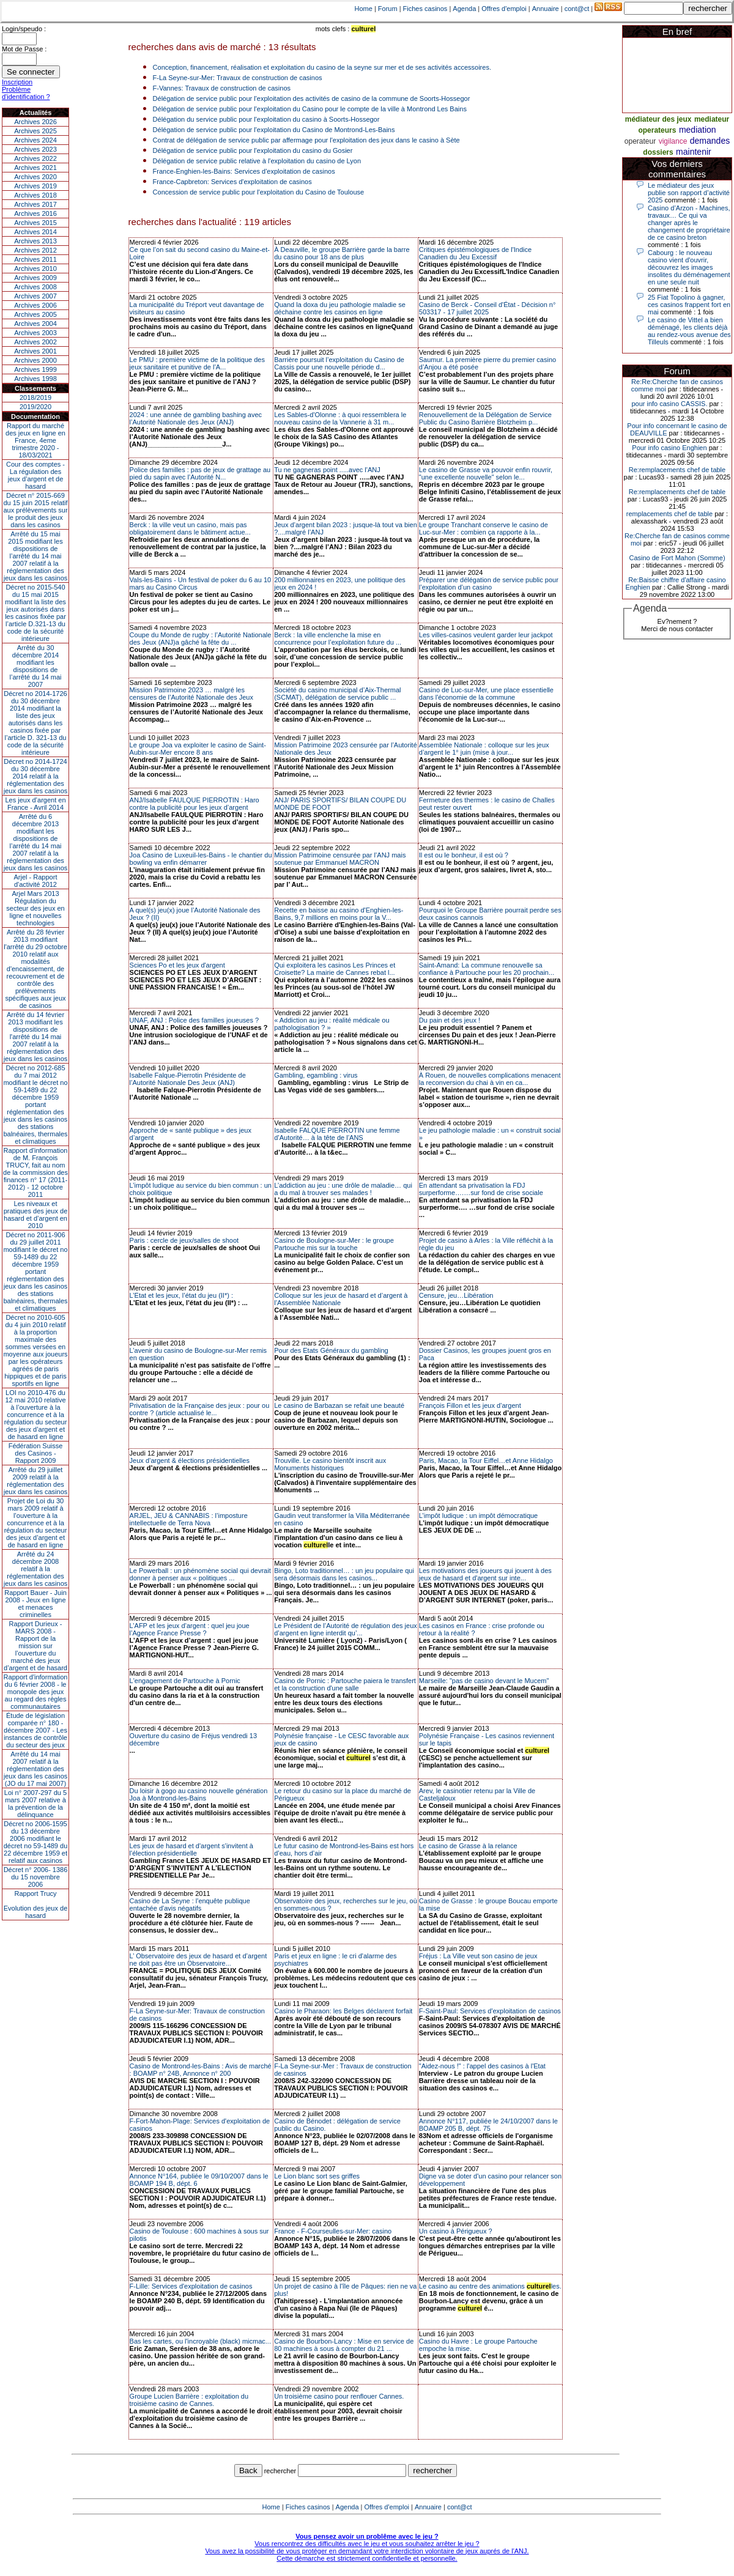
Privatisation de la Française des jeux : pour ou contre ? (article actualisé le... (200, 1409)
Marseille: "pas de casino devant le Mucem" (484, 1680)
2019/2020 (35, 406)
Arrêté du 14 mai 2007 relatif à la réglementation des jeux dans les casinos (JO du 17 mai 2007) (36, 1768)
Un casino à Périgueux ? (455, 2231)
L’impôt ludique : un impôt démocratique (478, 1515)
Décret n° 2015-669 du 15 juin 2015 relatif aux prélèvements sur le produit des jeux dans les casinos (35, 510)
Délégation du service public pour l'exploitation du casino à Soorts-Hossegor (266, 119)
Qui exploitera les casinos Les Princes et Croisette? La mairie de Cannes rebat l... (334, 968)
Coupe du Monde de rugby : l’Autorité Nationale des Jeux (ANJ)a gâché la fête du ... (201, 638)
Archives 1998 (35, 378)
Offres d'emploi (503, 8)
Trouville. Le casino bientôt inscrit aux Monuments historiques (330, 1464)
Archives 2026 (35, 121)
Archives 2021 (35, 167)
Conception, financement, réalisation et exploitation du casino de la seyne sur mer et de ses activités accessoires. (322, 67)
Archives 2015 (35, 222)
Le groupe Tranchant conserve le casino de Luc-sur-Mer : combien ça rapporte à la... (483, 528)
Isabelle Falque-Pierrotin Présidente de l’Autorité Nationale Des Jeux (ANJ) (188, 1078)
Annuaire (545, 8)
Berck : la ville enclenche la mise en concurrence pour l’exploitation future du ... (337, 638)
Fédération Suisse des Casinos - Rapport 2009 (36, 1453)
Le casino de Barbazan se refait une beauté (339, 1405)
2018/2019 (35, 397)
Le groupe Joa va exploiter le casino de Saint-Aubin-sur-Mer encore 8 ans (198, 748)
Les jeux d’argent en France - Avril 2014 (35, 803)
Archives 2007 (35, 296)
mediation (697, 130)
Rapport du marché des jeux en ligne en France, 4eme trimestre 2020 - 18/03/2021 (35, 440)
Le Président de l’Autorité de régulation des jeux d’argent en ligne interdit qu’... (345, 1629)
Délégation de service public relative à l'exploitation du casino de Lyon (257, 161)
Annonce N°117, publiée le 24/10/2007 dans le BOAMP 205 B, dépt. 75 (488, 2124)
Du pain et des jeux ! (449, 1020)
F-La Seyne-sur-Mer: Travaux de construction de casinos (237, 77)
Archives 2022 (35, 158)
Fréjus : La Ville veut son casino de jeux (478, 1956)
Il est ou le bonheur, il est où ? (463, 855)
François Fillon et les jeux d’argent (470, 1405)
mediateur (711, 119)
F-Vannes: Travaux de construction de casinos (222, 88)
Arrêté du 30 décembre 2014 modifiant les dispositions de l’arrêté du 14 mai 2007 (36, 666)
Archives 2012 (35, 250)
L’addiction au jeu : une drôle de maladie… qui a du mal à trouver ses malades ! (343, 1189)
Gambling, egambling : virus (315, 1075)
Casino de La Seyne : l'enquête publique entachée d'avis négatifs (190, 1904)
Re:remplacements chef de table (677, 469)
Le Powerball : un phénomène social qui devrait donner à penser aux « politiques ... (200, 1574)
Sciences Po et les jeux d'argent (177, 965)
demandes (710, 141)
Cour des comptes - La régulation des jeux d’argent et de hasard (35, 475)
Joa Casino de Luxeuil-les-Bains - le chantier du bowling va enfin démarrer (201, 858)
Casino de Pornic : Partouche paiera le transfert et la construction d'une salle (345, 1684)
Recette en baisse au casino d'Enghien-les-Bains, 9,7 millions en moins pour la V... (338, 913)
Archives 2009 (35, 277)
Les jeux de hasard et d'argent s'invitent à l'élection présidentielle (191, 1849)
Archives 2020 (35, 176)
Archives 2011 (35, 259)
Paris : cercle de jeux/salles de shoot (184, 1240)
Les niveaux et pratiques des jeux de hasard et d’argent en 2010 (36, 1214)
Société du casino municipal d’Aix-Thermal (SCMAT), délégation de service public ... (337, 693)
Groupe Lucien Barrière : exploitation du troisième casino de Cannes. (189, 2400)
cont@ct (577, 8)
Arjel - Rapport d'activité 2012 (35, 880)
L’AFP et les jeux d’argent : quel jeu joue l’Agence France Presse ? (190, 1629)
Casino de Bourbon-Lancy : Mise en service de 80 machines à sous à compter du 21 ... (343, 2344)
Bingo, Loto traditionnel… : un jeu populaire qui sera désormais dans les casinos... (344, 1574)
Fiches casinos (425, 8)
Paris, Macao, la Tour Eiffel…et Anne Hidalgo (486, 1460)
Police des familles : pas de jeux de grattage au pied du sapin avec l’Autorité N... (200, 473)
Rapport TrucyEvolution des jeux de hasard (36, 1904)
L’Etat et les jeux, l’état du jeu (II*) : (181, 1295)
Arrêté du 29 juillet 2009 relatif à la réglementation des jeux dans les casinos (36, 1480)
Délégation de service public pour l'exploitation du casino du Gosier (253, 150)
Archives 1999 (35, 369)
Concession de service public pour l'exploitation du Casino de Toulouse (259, 192)
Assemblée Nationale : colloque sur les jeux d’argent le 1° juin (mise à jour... (484, 748)
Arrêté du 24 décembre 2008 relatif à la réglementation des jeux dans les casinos (36, 1568)
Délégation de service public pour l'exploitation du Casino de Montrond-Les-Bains (274, 129)
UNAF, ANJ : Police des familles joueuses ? (194, 1020)
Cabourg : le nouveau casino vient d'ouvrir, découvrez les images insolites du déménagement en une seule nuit (689, 267)
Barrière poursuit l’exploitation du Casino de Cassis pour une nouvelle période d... (339, 363)
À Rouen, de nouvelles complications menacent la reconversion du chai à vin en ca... (490, 1078)
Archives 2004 (35, 323)
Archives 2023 (35, 149)
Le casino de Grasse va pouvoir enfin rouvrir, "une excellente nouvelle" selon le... (485, 473)
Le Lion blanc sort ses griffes (317, 2176)
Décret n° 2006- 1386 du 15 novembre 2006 (36, 1877)
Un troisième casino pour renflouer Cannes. (339, 2396)
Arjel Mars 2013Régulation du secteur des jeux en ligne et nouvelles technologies (35, 908)
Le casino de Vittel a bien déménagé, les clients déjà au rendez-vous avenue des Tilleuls (689, 331)
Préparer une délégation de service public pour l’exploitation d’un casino (488, 583)
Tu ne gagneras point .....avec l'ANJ (327, 469)
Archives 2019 (35, 186)
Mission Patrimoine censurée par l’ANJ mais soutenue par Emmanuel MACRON (340, 858)
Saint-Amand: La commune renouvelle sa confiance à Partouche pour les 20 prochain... (486, 968)
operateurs (657, 130)
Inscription (17, 82)
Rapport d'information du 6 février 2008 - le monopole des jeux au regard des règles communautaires (36, 1691)
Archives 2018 (35, 195)
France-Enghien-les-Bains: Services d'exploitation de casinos (244, 171)
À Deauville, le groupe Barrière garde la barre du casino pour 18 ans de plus (341, 253)
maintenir (693, 152)
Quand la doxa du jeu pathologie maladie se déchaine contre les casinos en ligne (340, 308)
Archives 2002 (35, 342)
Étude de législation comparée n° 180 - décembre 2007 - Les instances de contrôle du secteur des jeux (35, 1730)
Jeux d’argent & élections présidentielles (190, 1460)
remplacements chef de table (669, 513)
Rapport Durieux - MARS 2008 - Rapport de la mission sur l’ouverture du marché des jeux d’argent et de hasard (35, 1645)
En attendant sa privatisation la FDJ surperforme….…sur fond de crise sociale (481, 1189)
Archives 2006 (35, 305)
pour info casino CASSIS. (669, 403)
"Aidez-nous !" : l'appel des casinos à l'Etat (482, 2066)
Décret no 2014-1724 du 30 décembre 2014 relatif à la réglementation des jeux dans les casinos (36, 776)
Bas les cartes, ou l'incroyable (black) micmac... (200, 2341)
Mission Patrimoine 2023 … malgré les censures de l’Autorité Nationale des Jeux (191, 693)
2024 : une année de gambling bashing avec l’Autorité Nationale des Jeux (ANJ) (196, 418)
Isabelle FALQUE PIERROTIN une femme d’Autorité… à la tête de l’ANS (336, 1134)
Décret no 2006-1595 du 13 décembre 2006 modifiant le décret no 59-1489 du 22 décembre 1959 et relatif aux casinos (36, 1842)
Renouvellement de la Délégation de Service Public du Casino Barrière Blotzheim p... (485, 418)
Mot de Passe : (24, 49)
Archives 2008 (35, 287)
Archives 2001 (35, 351)
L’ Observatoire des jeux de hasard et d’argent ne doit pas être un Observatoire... (198, 1959)
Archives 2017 (35, 204)
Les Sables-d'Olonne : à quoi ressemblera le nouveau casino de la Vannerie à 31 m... (340, 418)
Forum (388, 8)
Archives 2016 (35, 213)
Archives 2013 (35, 241)
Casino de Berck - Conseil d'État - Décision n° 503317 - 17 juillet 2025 (487, 308)
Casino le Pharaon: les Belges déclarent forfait (343, 2011)
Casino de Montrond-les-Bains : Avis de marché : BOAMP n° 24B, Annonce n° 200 (201, 2069)
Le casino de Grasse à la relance (468, 1845)
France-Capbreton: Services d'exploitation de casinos (232, 181)
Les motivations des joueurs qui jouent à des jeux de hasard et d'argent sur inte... (485, 1574)
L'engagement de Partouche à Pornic (185, 1680)
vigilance (673, 141)
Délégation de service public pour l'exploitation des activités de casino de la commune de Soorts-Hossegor (311, 98)
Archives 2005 (35, 314)
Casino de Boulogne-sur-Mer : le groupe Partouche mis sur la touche (334, 1244)
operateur (640, 141)
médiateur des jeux (658, 119)
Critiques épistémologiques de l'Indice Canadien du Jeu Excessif (475, 253)
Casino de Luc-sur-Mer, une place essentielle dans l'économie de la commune (486, 693)
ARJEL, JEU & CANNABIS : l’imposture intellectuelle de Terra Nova (189, 1519)
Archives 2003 (35, 332)
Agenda (464, 8)
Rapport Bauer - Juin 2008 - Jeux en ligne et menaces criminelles (35, 1603)
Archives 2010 (35, 268)
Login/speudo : (24, 28)
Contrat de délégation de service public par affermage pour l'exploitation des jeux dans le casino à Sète (306, 140)
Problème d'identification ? (26, 93)
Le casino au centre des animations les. (490, 2286)
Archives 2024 (35, 140)
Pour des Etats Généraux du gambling (331, 1350)
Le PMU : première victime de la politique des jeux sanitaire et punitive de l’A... (197, 363)
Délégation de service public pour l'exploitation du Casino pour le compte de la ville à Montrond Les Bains (310, 109)
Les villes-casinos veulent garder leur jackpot (486, 634)
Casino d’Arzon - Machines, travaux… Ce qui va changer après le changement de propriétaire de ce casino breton (689, 222)
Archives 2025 (35, 131)
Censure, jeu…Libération (456, 1295)
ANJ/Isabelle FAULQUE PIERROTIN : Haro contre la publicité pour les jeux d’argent (194, 803)
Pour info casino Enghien (669, 447)
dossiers (658, 152)
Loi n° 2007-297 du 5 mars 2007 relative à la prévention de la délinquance (35, 1803)
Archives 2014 (35, 231)
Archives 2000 (35, 360)
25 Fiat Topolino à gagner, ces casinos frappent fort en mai (689, 305)
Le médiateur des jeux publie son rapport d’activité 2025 (689, 193)
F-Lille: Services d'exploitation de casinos (191, 2286)
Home (364, 8)
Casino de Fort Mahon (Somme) (677, 557)
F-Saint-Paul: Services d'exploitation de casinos (490, 2011)
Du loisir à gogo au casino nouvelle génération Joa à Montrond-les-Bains (199, 1794)
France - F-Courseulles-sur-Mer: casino (332, 2231)
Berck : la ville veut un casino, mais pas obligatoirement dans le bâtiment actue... (190, 528)
